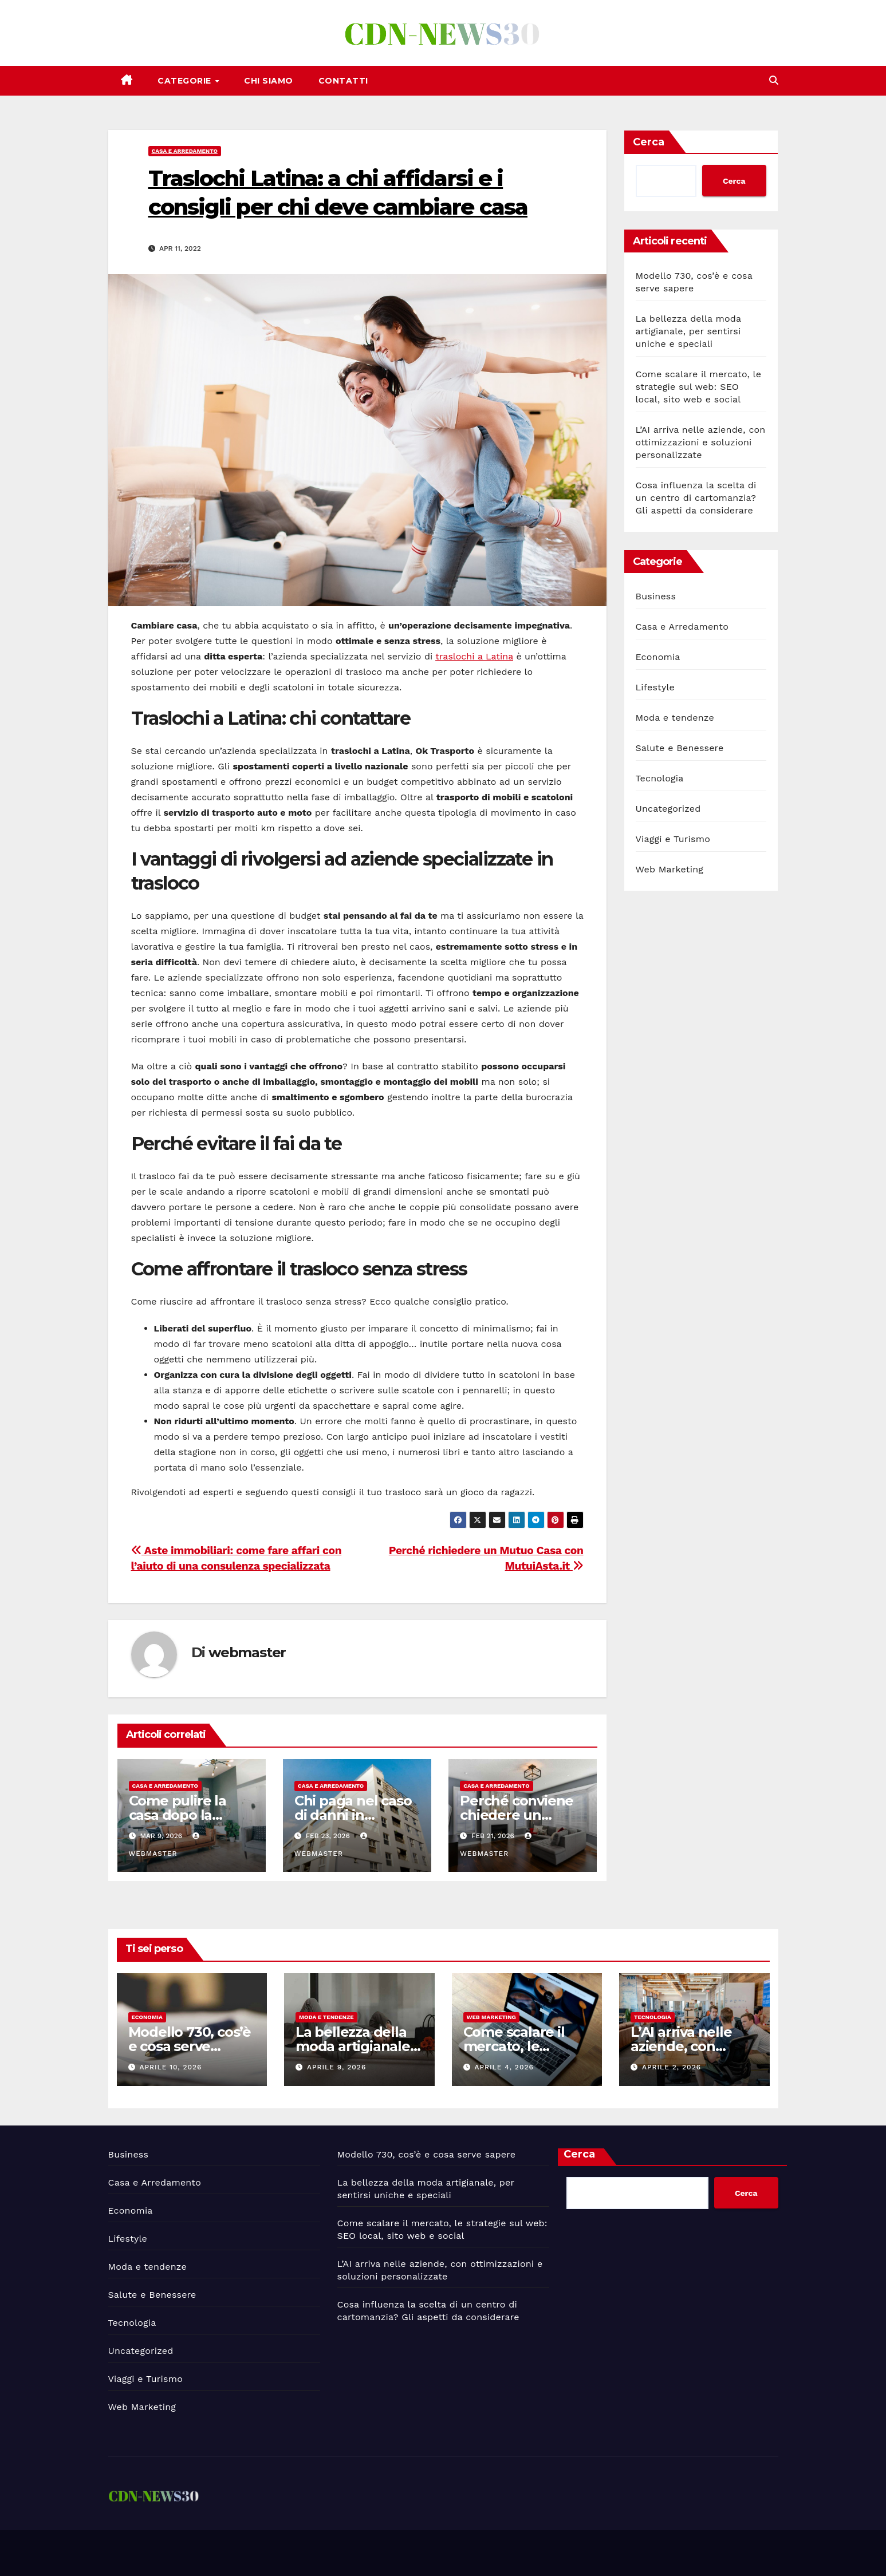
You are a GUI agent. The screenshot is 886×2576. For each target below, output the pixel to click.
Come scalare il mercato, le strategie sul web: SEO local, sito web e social (699, 387)
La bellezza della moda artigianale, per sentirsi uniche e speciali (688, 331)
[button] (773, 80)
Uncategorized (668, 808)
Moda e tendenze (675, 717)
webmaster (247, 1652)
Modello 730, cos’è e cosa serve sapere (189, 2046)
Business (656, 596)
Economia (658, 656)
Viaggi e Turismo (673, 838)
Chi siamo (268, 81)
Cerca (648, 142)
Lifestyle (655, 687)
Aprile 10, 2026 (170, 2067)
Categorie (185, 81)
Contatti (343, 81)
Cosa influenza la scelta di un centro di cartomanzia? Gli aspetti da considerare (696, 498)
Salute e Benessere (680, 747)
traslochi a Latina (474, 656)
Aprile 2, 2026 (671, 2067)
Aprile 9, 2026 (336, 2067)
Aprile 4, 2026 (503, 2067)
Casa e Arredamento (185, 151)
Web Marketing (669, 869)
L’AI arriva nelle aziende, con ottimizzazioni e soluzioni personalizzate (701, 442)
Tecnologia (660, 778)
